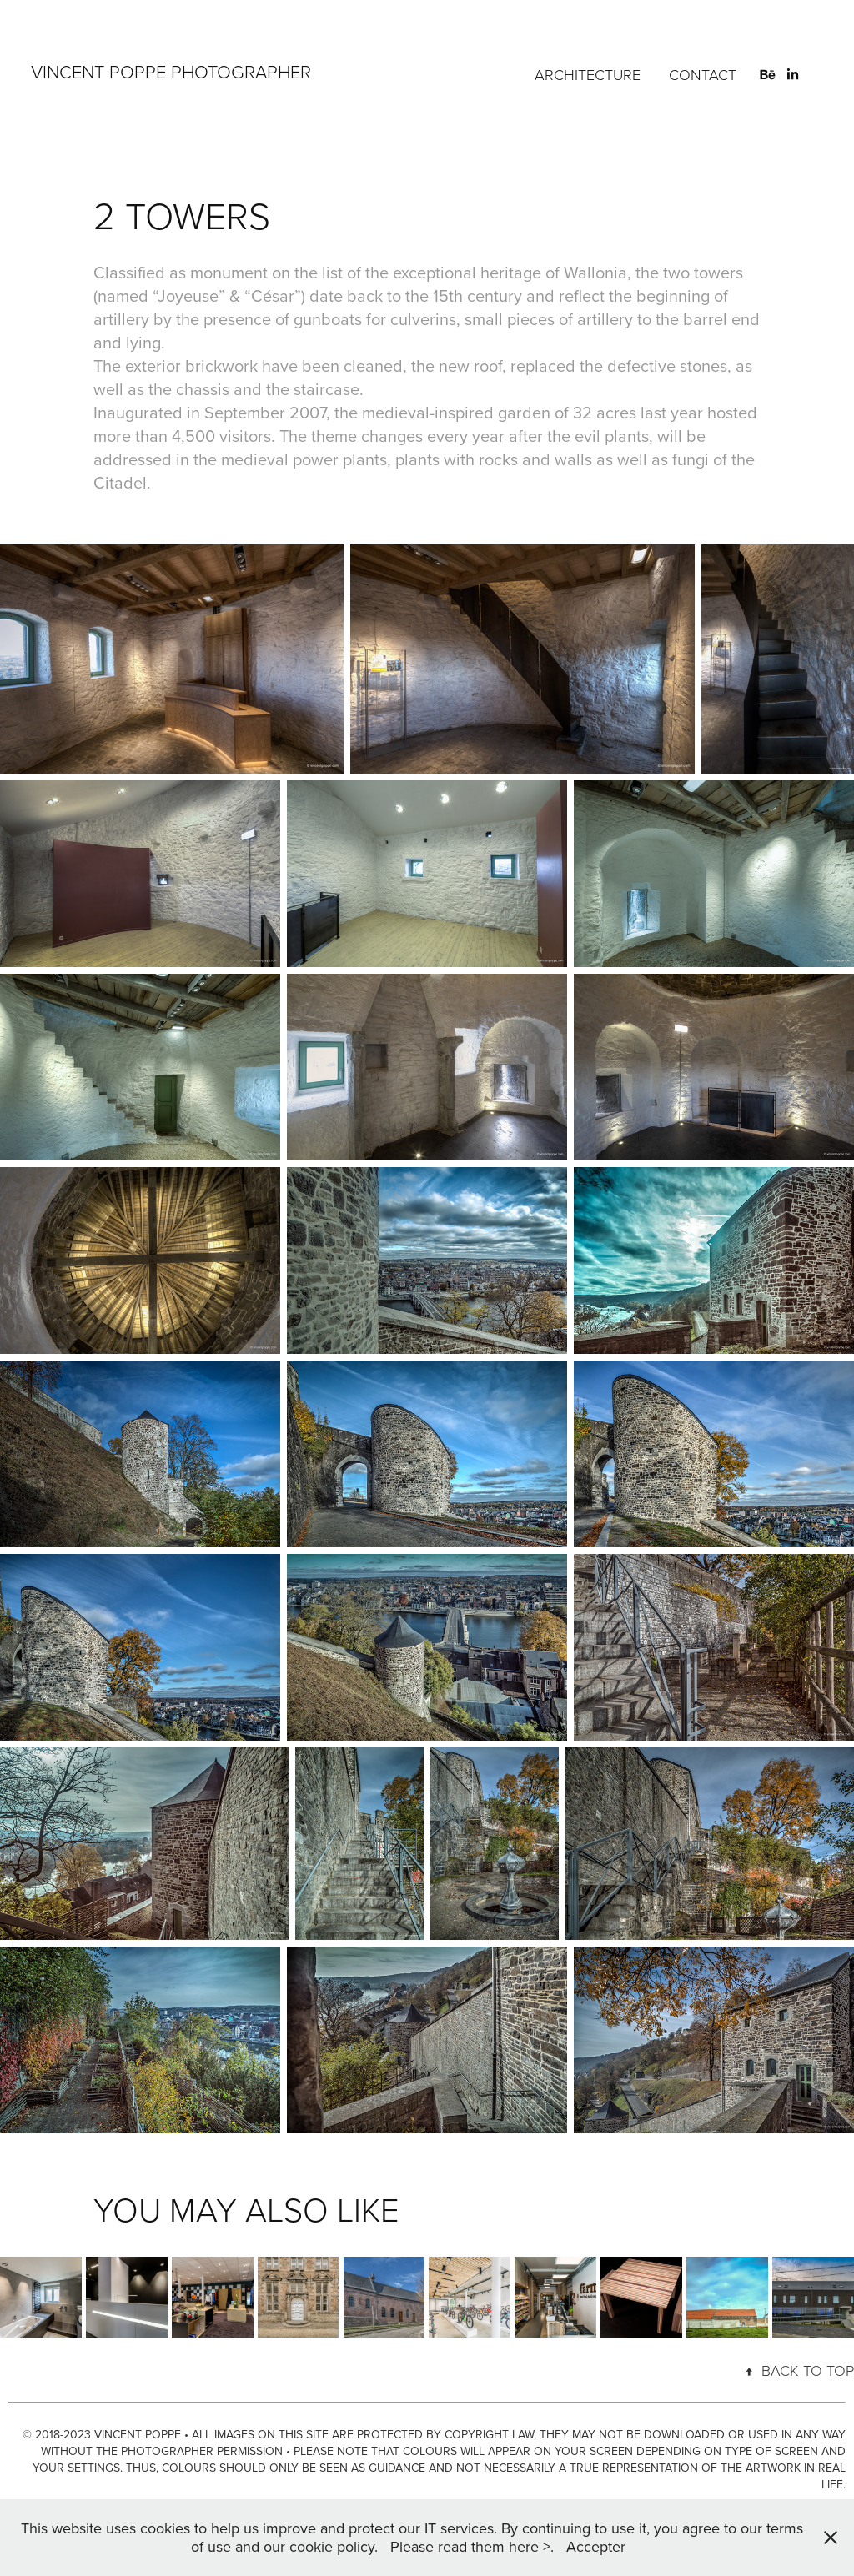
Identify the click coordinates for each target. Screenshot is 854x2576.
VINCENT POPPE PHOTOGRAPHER (171, 71)
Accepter (595, 2546)
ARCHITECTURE (587, 74)
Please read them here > (470, 2546)
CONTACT (702, 74)
